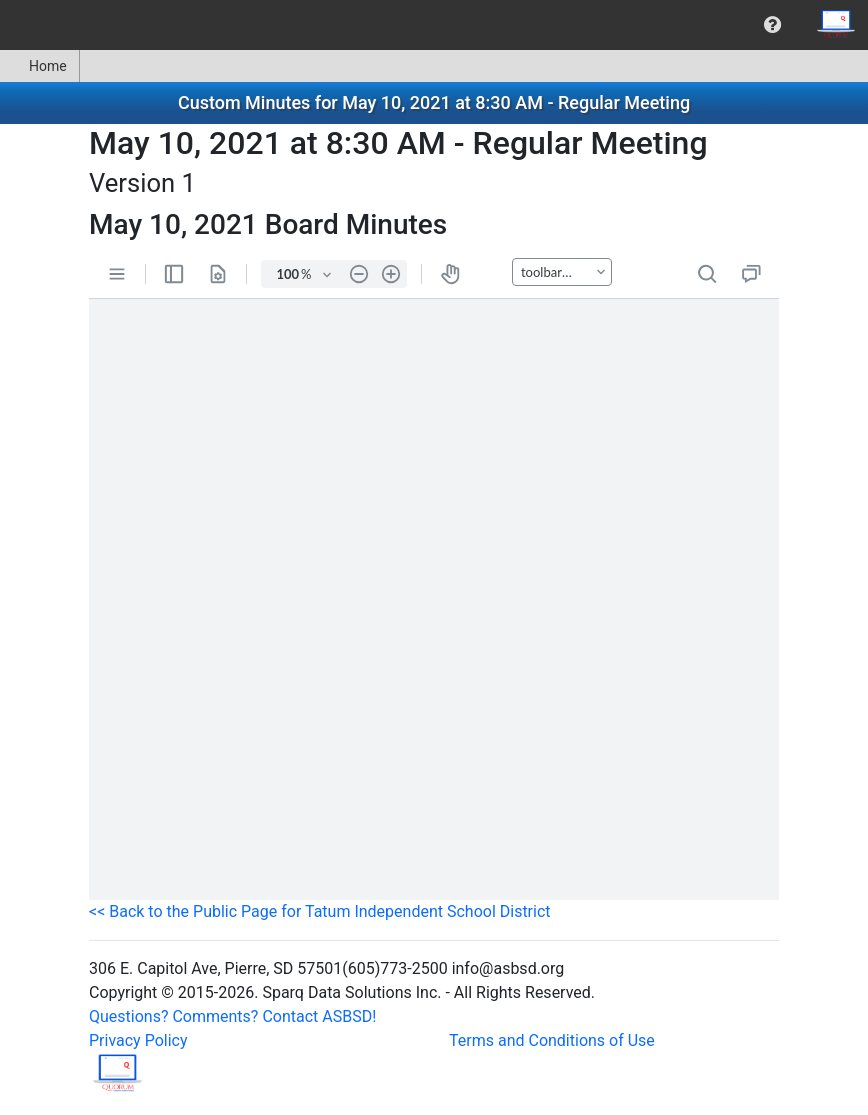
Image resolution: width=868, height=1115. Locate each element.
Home (39, 66)
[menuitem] (772, 25)
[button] (772, 25)
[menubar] (434, 25)
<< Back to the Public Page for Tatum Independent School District (320, 911)
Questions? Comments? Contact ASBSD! (232, 1016)
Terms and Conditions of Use (552, 1040)
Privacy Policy (138, 1040)
